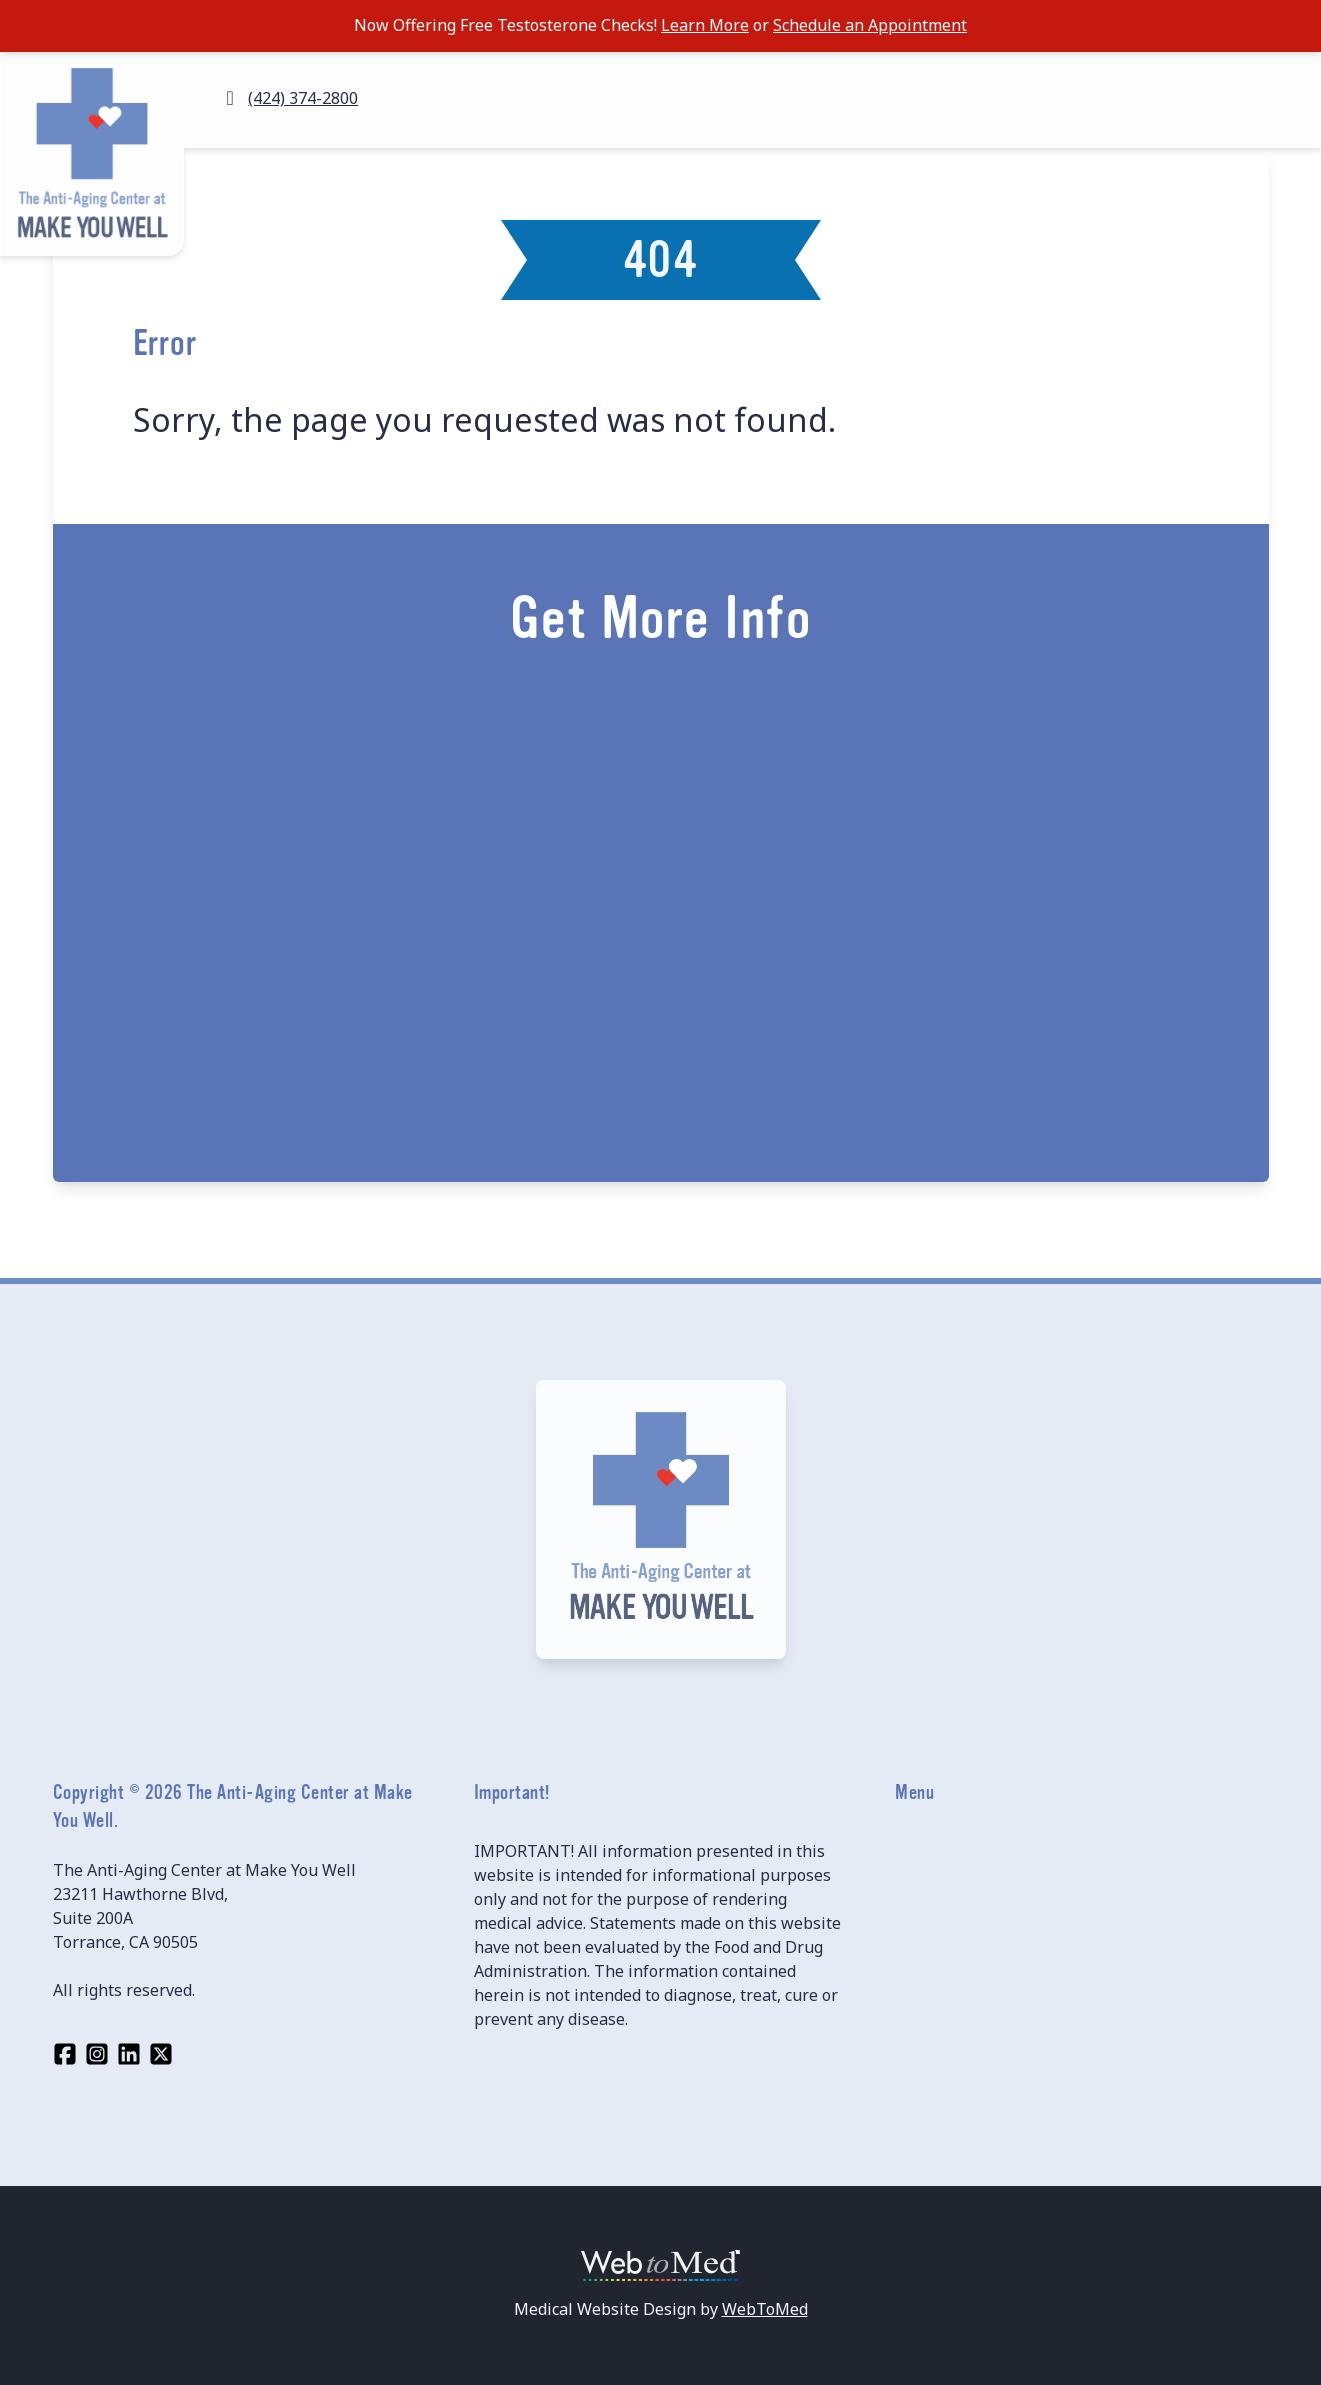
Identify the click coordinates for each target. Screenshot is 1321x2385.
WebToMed (765, 2309)
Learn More (705, 25)
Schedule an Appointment (870, 25)
